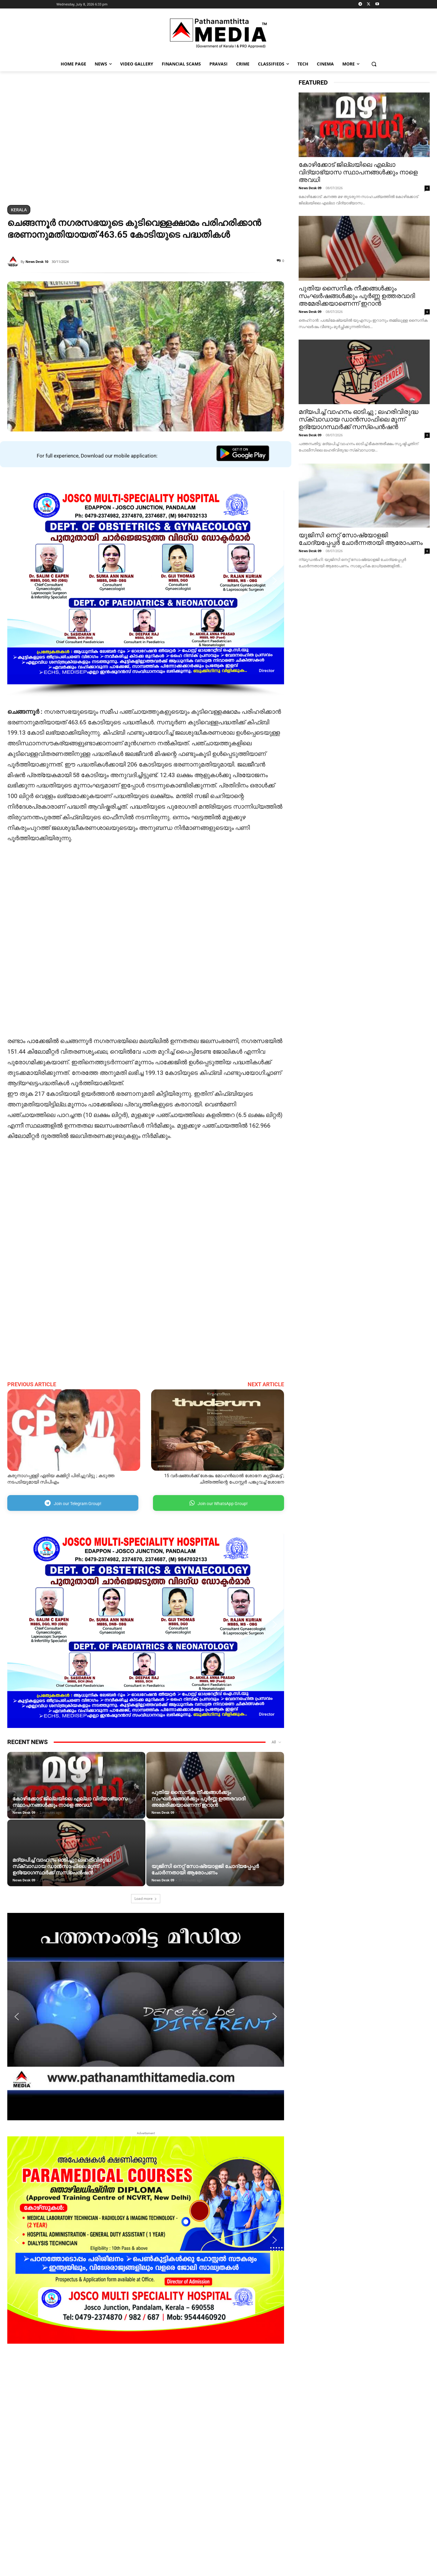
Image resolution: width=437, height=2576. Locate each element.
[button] (374, 63)
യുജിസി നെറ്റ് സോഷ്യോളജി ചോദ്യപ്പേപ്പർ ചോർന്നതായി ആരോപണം (205, 1869)
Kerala (18, 209)
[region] (145, 139)
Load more (145, 1898)
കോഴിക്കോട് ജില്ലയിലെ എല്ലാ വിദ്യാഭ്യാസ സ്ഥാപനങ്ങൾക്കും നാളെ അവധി (69, 1802)
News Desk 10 (36, 261)
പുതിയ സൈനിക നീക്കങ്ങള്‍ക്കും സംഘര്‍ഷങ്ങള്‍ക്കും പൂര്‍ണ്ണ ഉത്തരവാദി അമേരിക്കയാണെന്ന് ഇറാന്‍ (198, 1798)
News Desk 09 (23, 1812)
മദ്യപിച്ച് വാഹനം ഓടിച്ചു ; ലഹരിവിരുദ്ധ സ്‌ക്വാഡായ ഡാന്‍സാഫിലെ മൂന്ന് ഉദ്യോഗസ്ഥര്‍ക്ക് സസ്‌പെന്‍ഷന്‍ (61, 1866)
